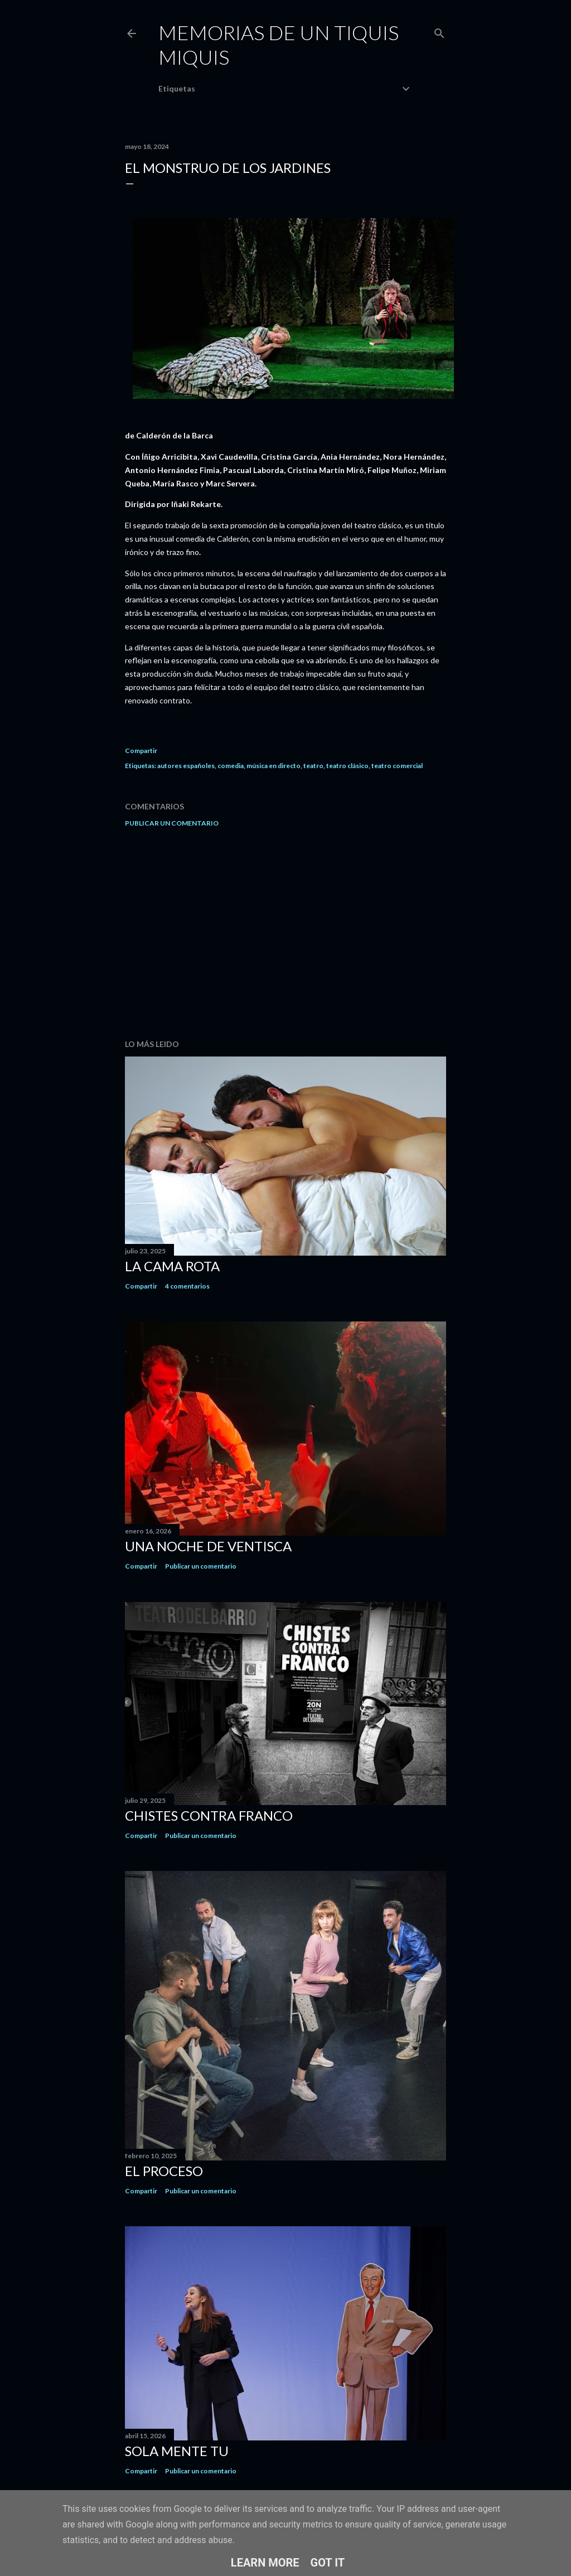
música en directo (273, 765)
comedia (230, 765)
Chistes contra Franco (209, 1815)
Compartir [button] (141, 750)
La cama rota (172, 1266)
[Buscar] (439, 31)
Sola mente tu (177, 2451)
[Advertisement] (285, 933)
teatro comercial (397, 765)
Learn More (265, 2562)
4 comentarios (187, 1286)
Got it (328, 2562)
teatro (313, 765)
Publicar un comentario (172, 823)
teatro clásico (347, 765)
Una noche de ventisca (208, 1546)
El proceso (164, 2171)
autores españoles (186, 765)
